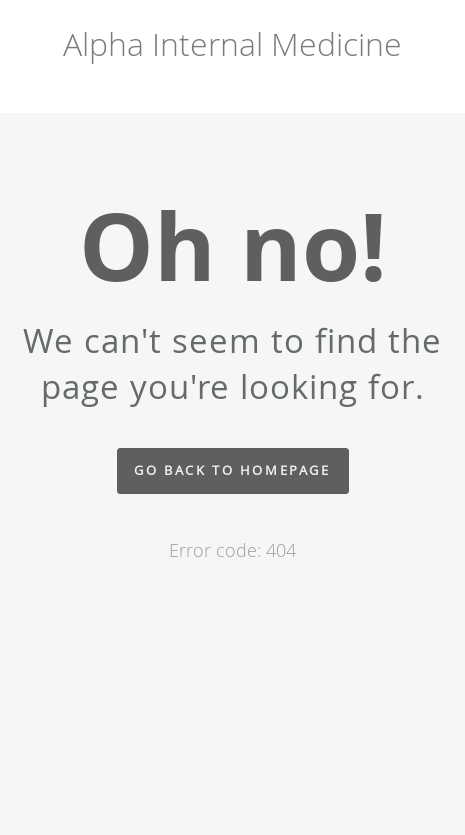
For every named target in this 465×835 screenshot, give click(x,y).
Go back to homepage (232, 470)
